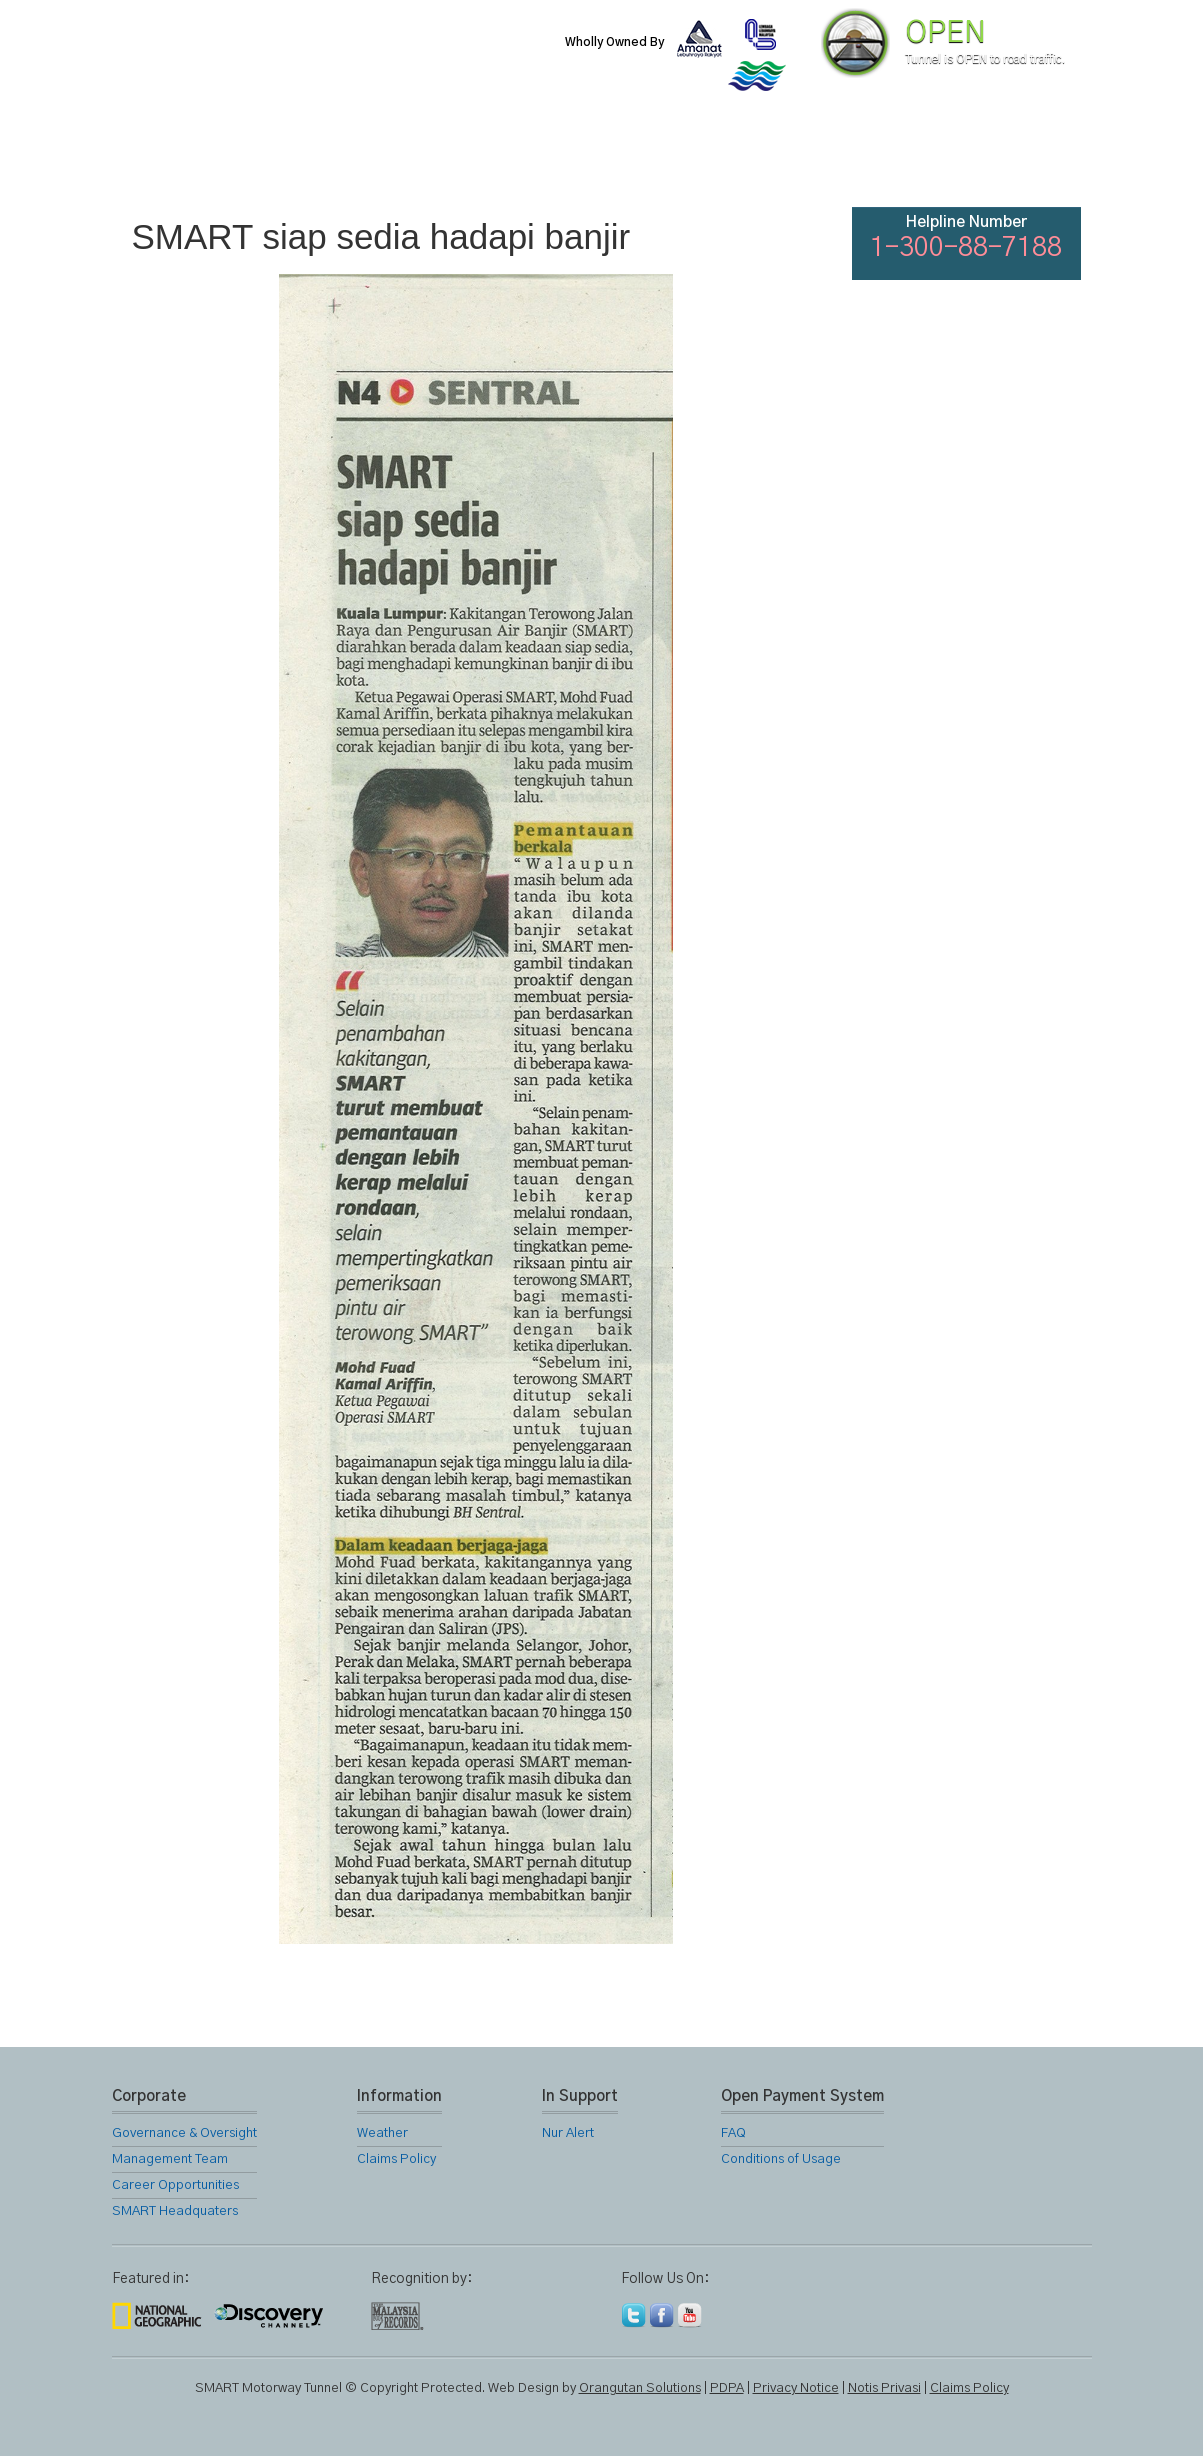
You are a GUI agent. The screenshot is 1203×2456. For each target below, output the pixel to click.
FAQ (924, 160)
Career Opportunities (175, 2185)
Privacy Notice (796, 2388)
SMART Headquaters (175, 2211)
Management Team (170, 2159)
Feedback (1034, 160)
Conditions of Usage (781, 2159)
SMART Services (492, 160)
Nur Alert (568, 2133)
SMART (384, 160)
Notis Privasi (884, 2388)
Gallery (708, 160)
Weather (382, 2133)
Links (816, 160)
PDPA (727, 2388)
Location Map (600, 160)
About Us (275, 160)
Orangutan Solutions (640, 2388)
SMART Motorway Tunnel (347, 57)
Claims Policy (396, 2159)
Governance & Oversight (184, 2133)
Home (166, 160)
